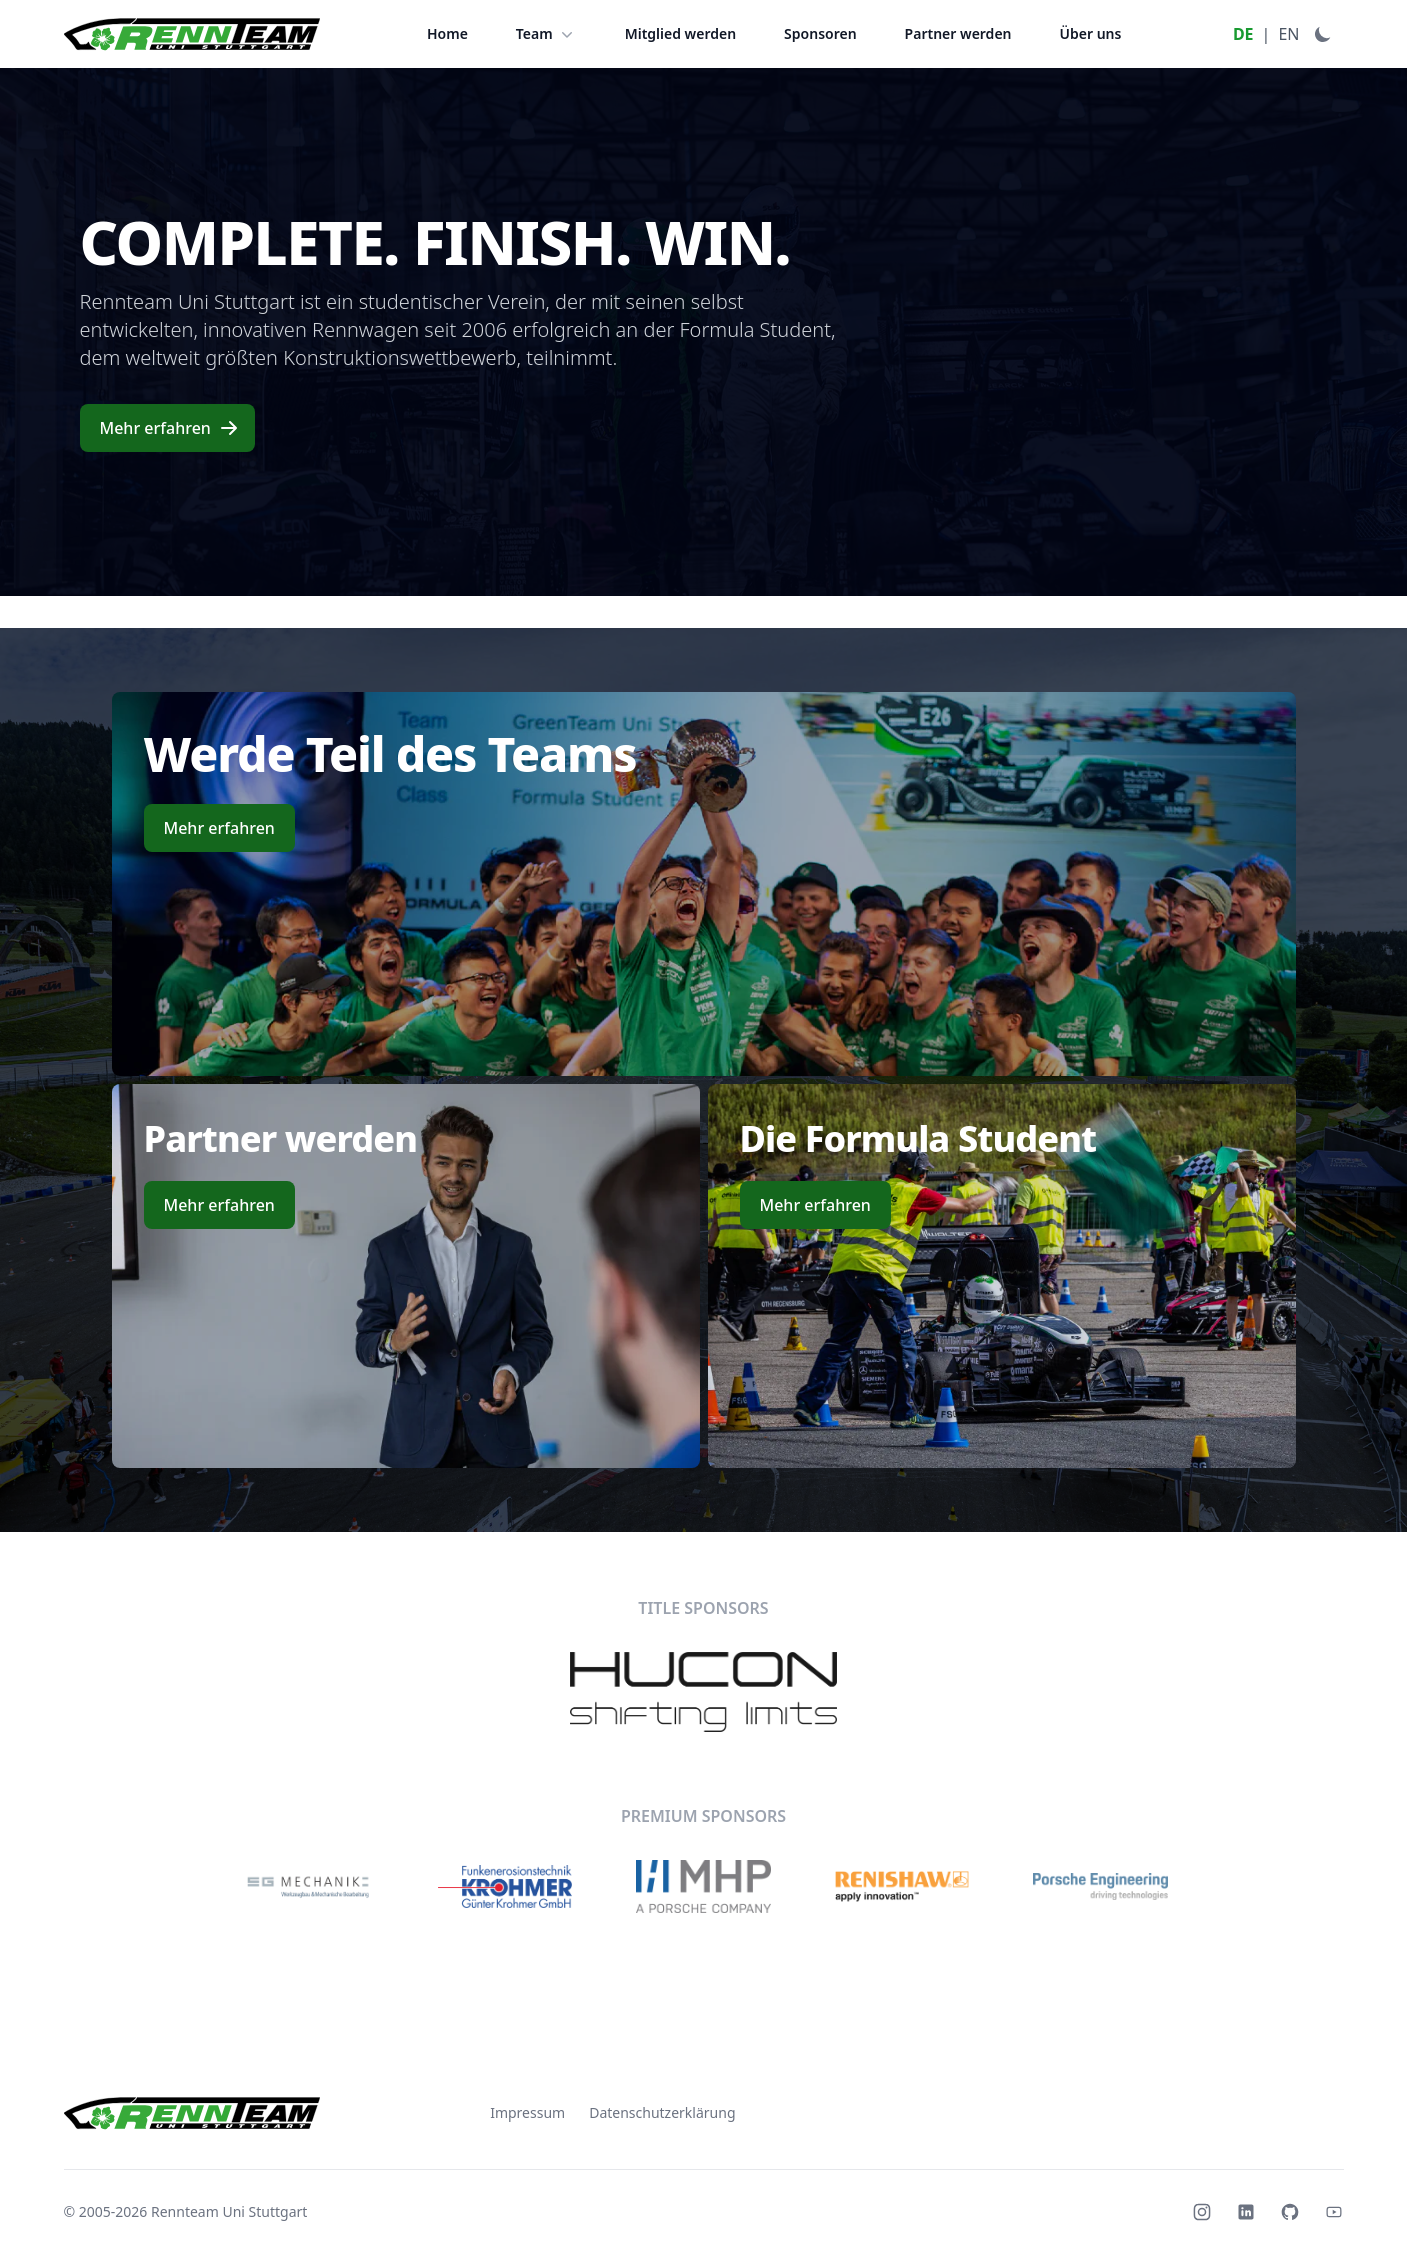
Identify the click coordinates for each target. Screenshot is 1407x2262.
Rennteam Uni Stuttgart (229, 2211)
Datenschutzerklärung (662, 2112)
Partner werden (958, 33)
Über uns (1091, 33)
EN (1288, 34)
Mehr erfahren (169, 428)
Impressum (527, 2112)
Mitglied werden (680, 33)
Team (546, 34)
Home (447, 33)
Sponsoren (820, 33)
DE (1243, 34)
